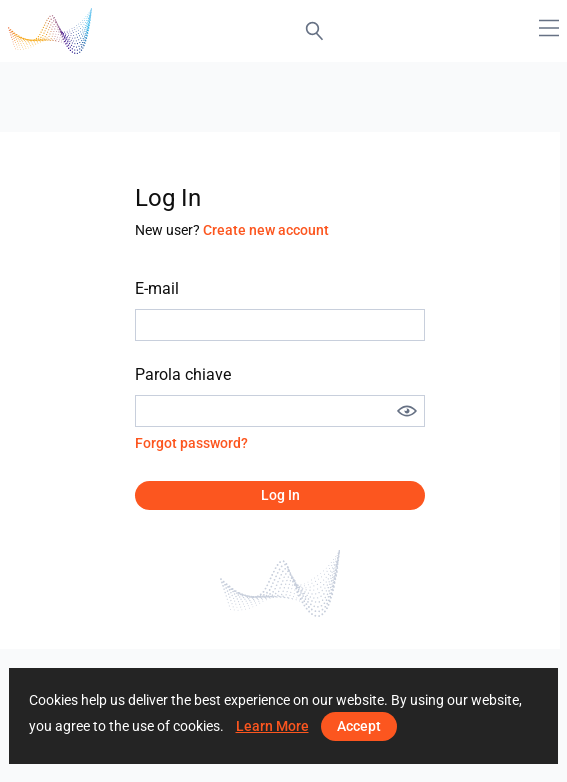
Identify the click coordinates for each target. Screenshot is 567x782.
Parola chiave (183, 374)
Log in (280, 495)
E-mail (157, 288)
